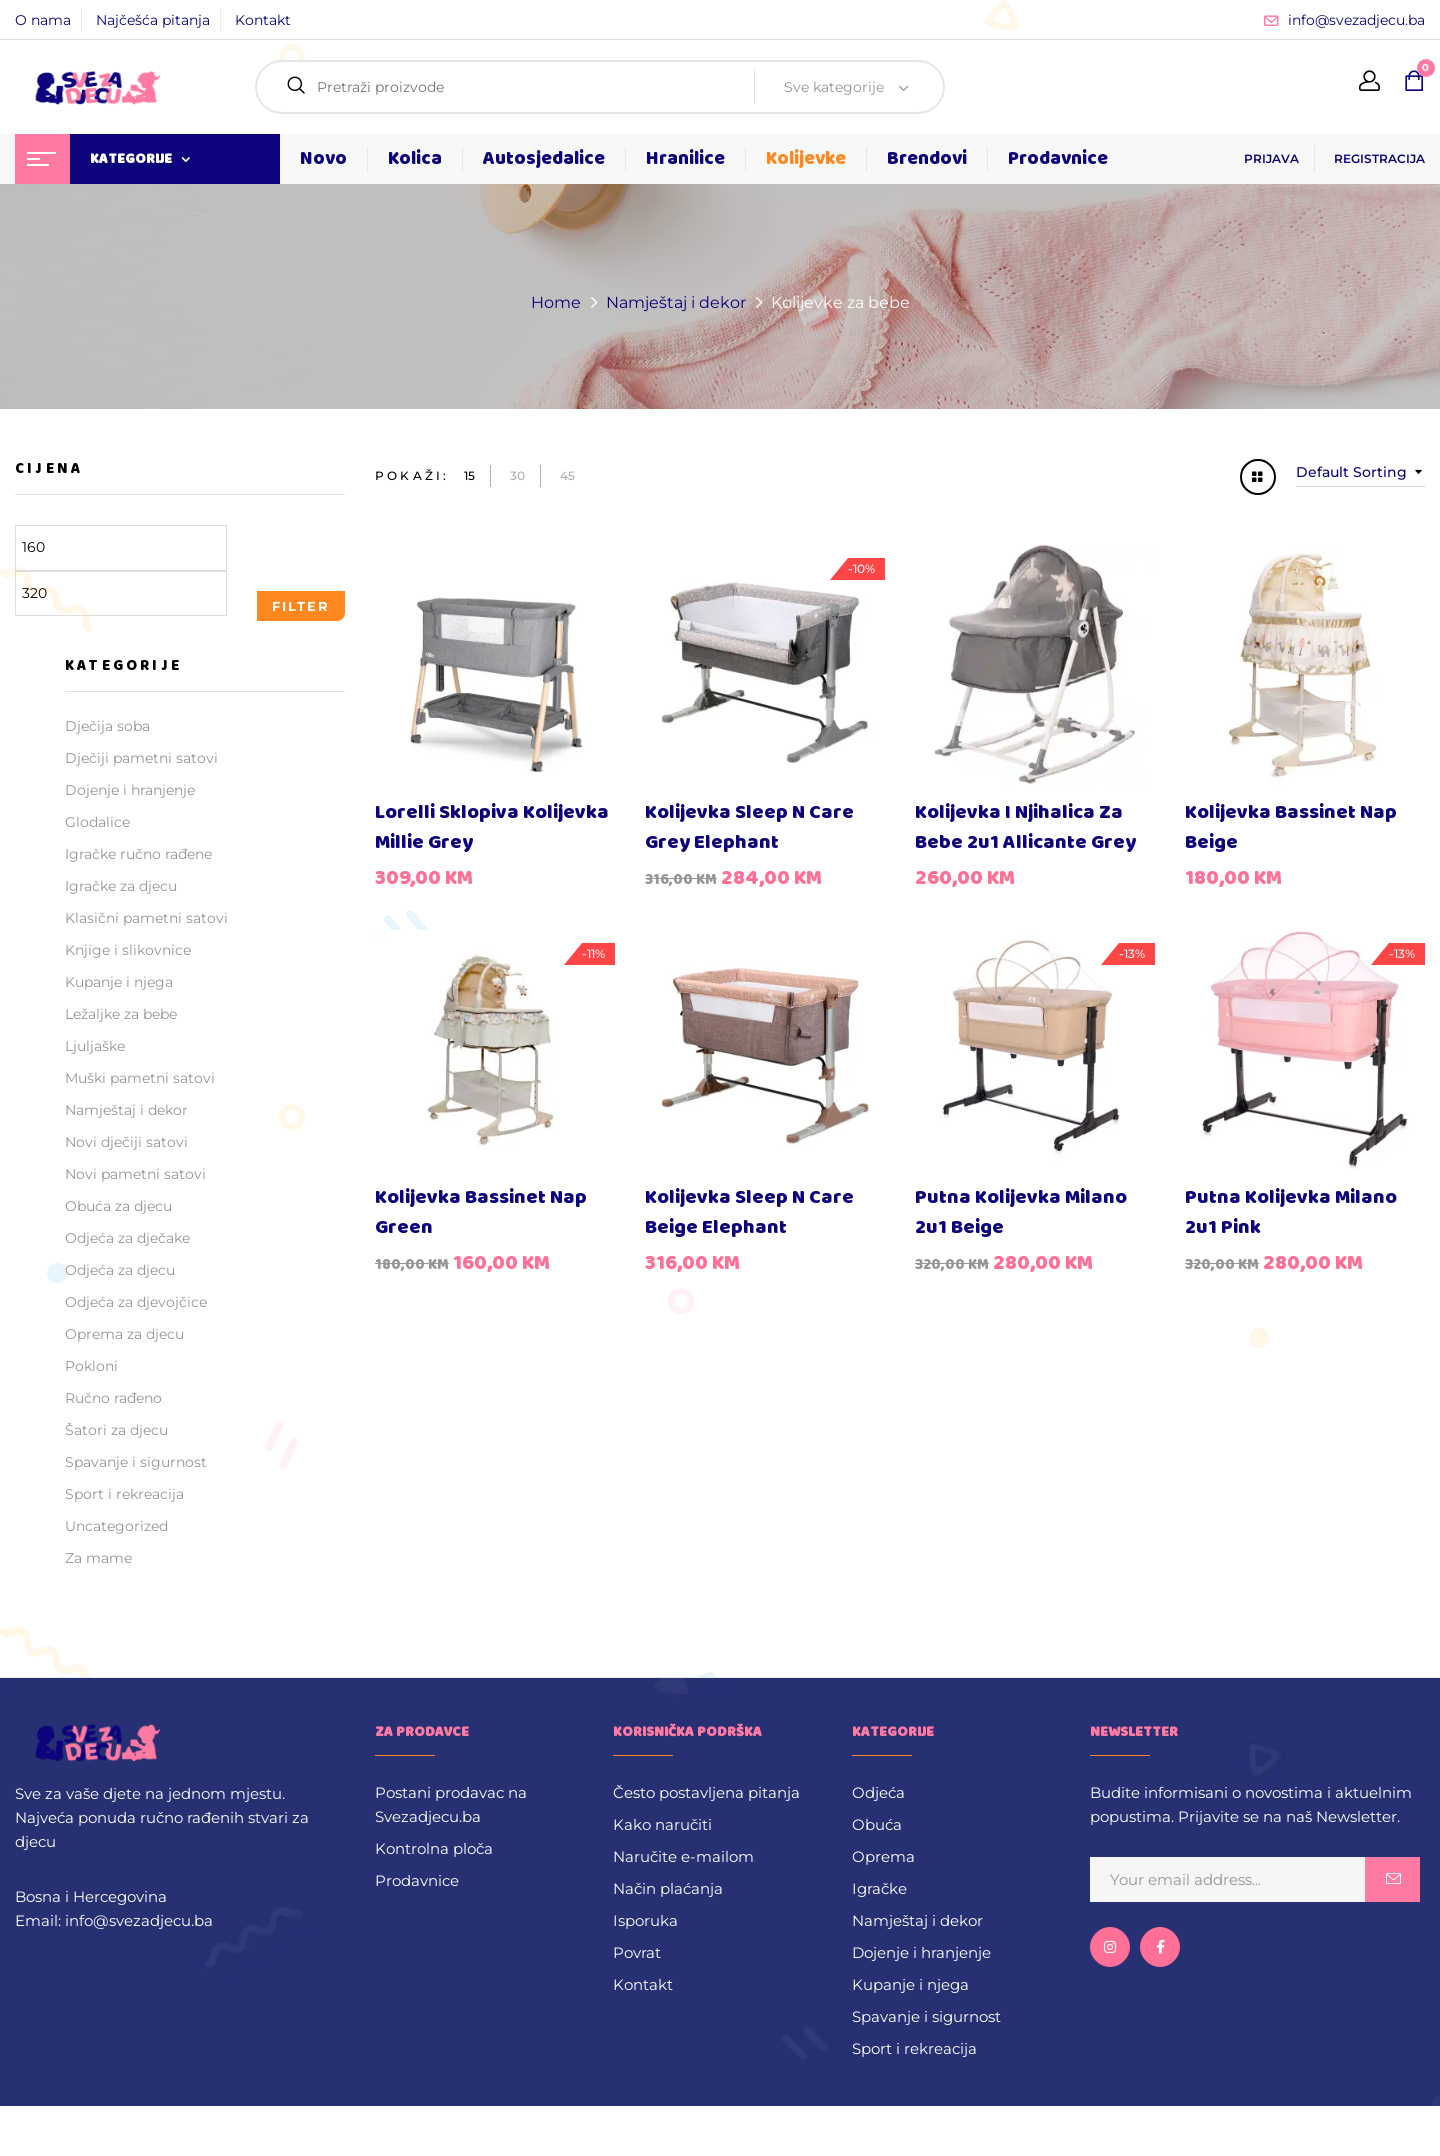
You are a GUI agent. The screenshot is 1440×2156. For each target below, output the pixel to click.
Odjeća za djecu (120, 1270)
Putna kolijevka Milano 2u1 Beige (1021, 1212)
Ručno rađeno (113, 1398)
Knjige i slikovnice (128, 950)
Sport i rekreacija (124, 1494)
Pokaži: (412, 475)
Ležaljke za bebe (121, 1014)
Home (556, 302)
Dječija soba (107, 726)
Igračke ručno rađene (138, 854)
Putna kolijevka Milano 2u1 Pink (1291, 1212)
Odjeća (878, 1792)
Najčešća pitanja (153, 20)
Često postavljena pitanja (706, 1792)
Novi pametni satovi (135, 1174)
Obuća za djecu (118, 1206)
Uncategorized (116, 1526)
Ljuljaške (95, 1046)
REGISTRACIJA (1379, 158)
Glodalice (97, 822)
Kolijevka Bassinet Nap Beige (1291, 827)
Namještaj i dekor (676, 302)
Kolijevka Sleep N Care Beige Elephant (749, 1212)
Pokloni (91, 1366)
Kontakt (263, 20)
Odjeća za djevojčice (136, 1302)
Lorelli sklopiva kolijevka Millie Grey (492, 827)
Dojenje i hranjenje (130, 790)
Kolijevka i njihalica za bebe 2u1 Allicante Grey (1025, 827)
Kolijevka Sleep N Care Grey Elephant (749, 827)
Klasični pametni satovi (146, 918)
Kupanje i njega (119, 982)
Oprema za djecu (124, 1334)
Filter (301, 606)
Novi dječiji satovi (126, 1142)
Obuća (877, 1824)
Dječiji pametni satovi (141, 758)
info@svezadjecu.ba (1356, 20)
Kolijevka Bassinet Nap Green (481, 1212)
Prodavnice (417, 1880)
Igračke (879, 1888)
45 (567, 475)
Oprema (883, 1856)
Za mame (98, 1558)
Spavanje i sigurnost (136, 1462)
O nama (43, 20)
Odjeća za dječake (127, 1238)
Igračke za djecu (121, 886)
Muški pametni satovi (140, 1078)
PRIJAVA (1271, 158)
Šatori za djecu (116, 1430)
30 (517, 475)
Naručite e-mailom (683, 1856)
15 (469, 475)
